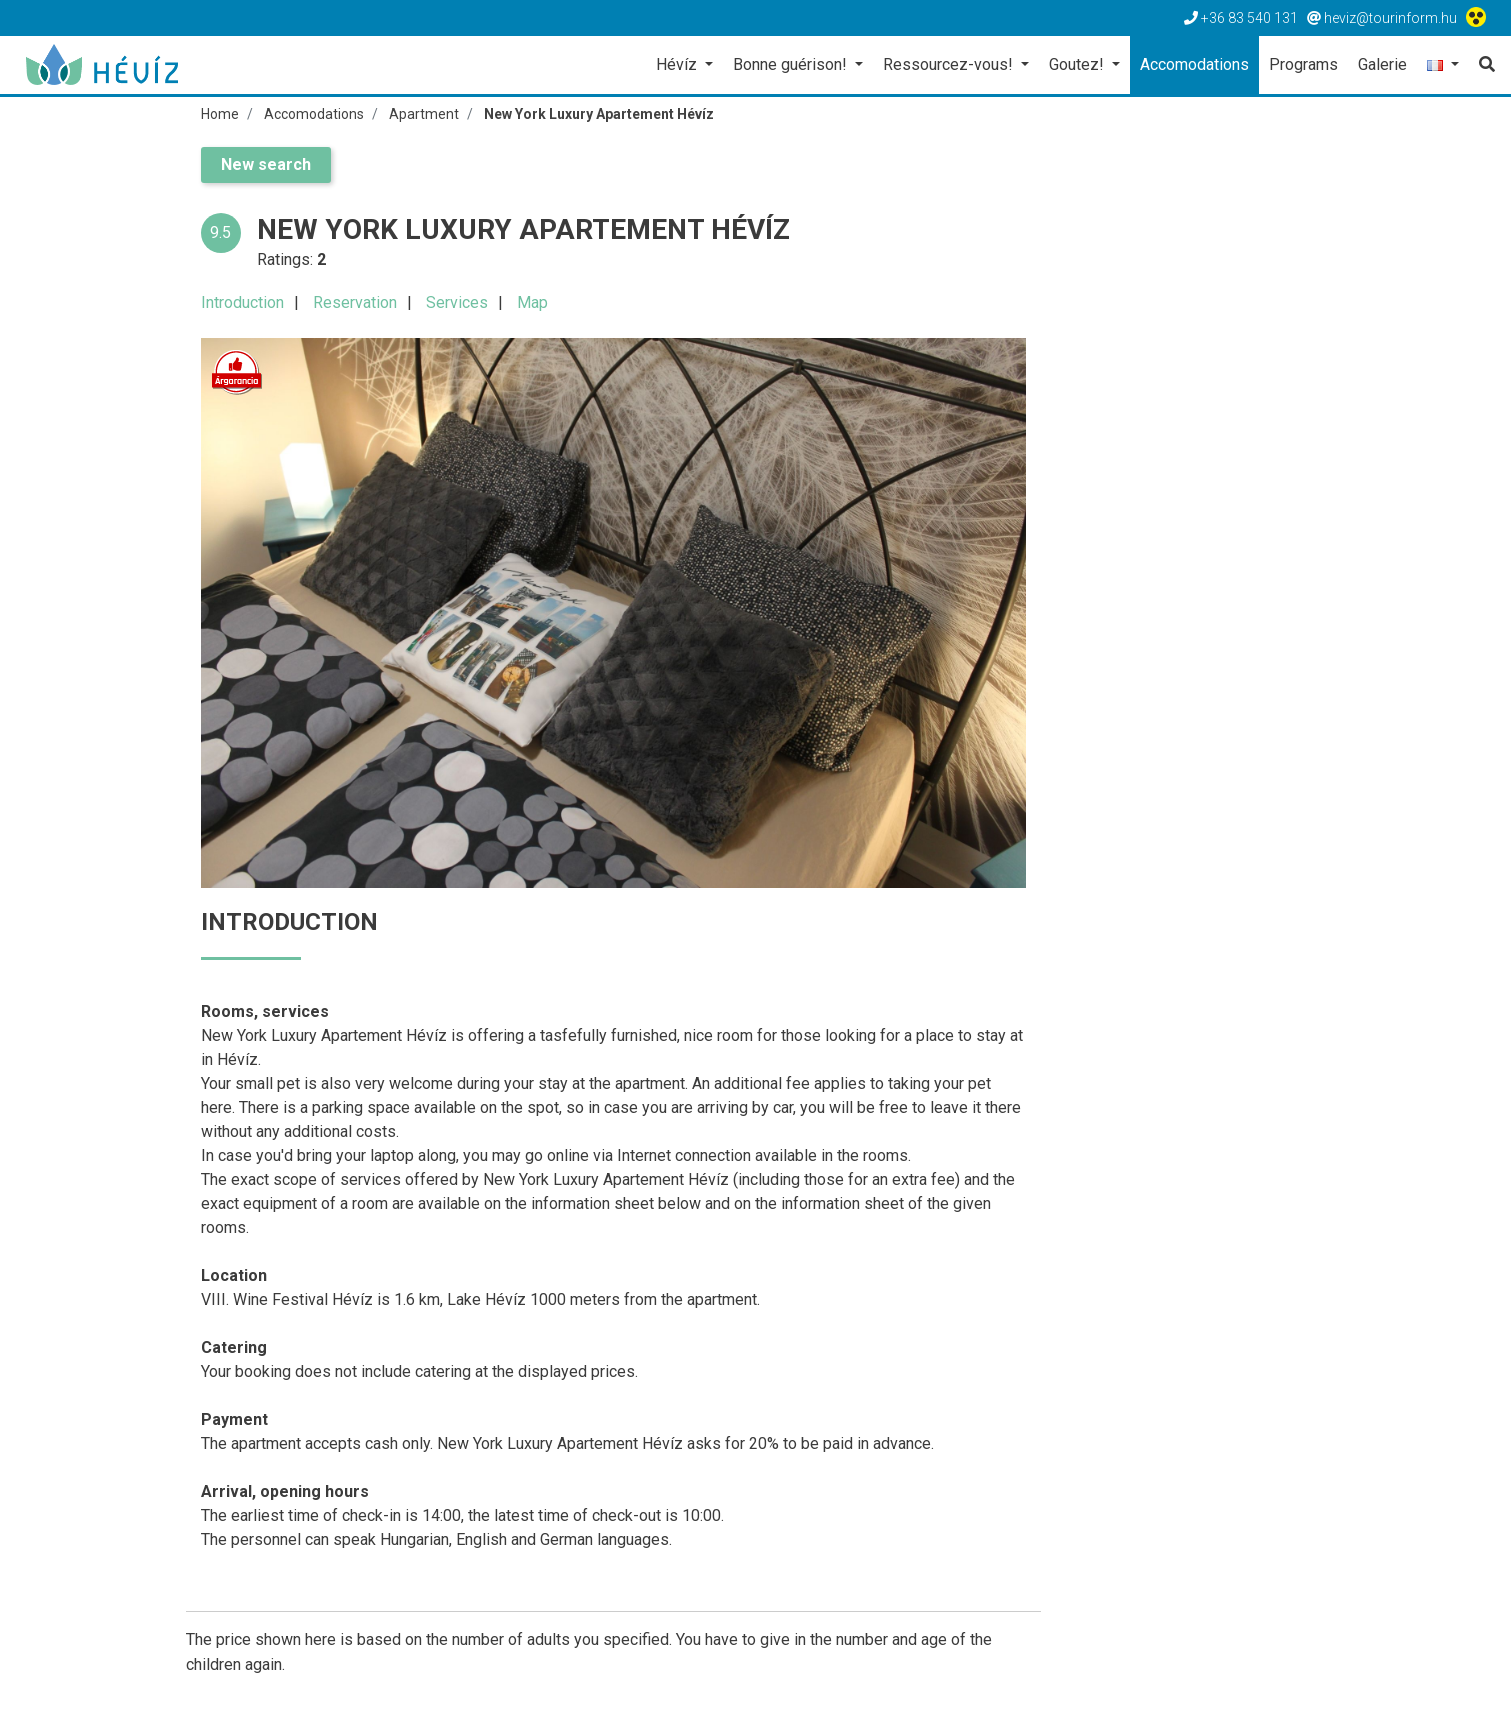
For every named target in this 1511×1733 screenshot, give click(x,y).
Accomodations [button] (1194, 64)
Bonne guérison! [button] (792, 64)
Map (532, 302)
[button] (1443, 66)
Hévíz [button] (678, 64)
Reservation (355, 302)
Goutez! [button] (1078, 64)
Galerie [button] (1382, 64)
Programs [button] (1303, 64)
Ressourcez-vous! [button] (950, 64)
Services (457, 302)
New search (266, 164)
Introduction (242, 302)
